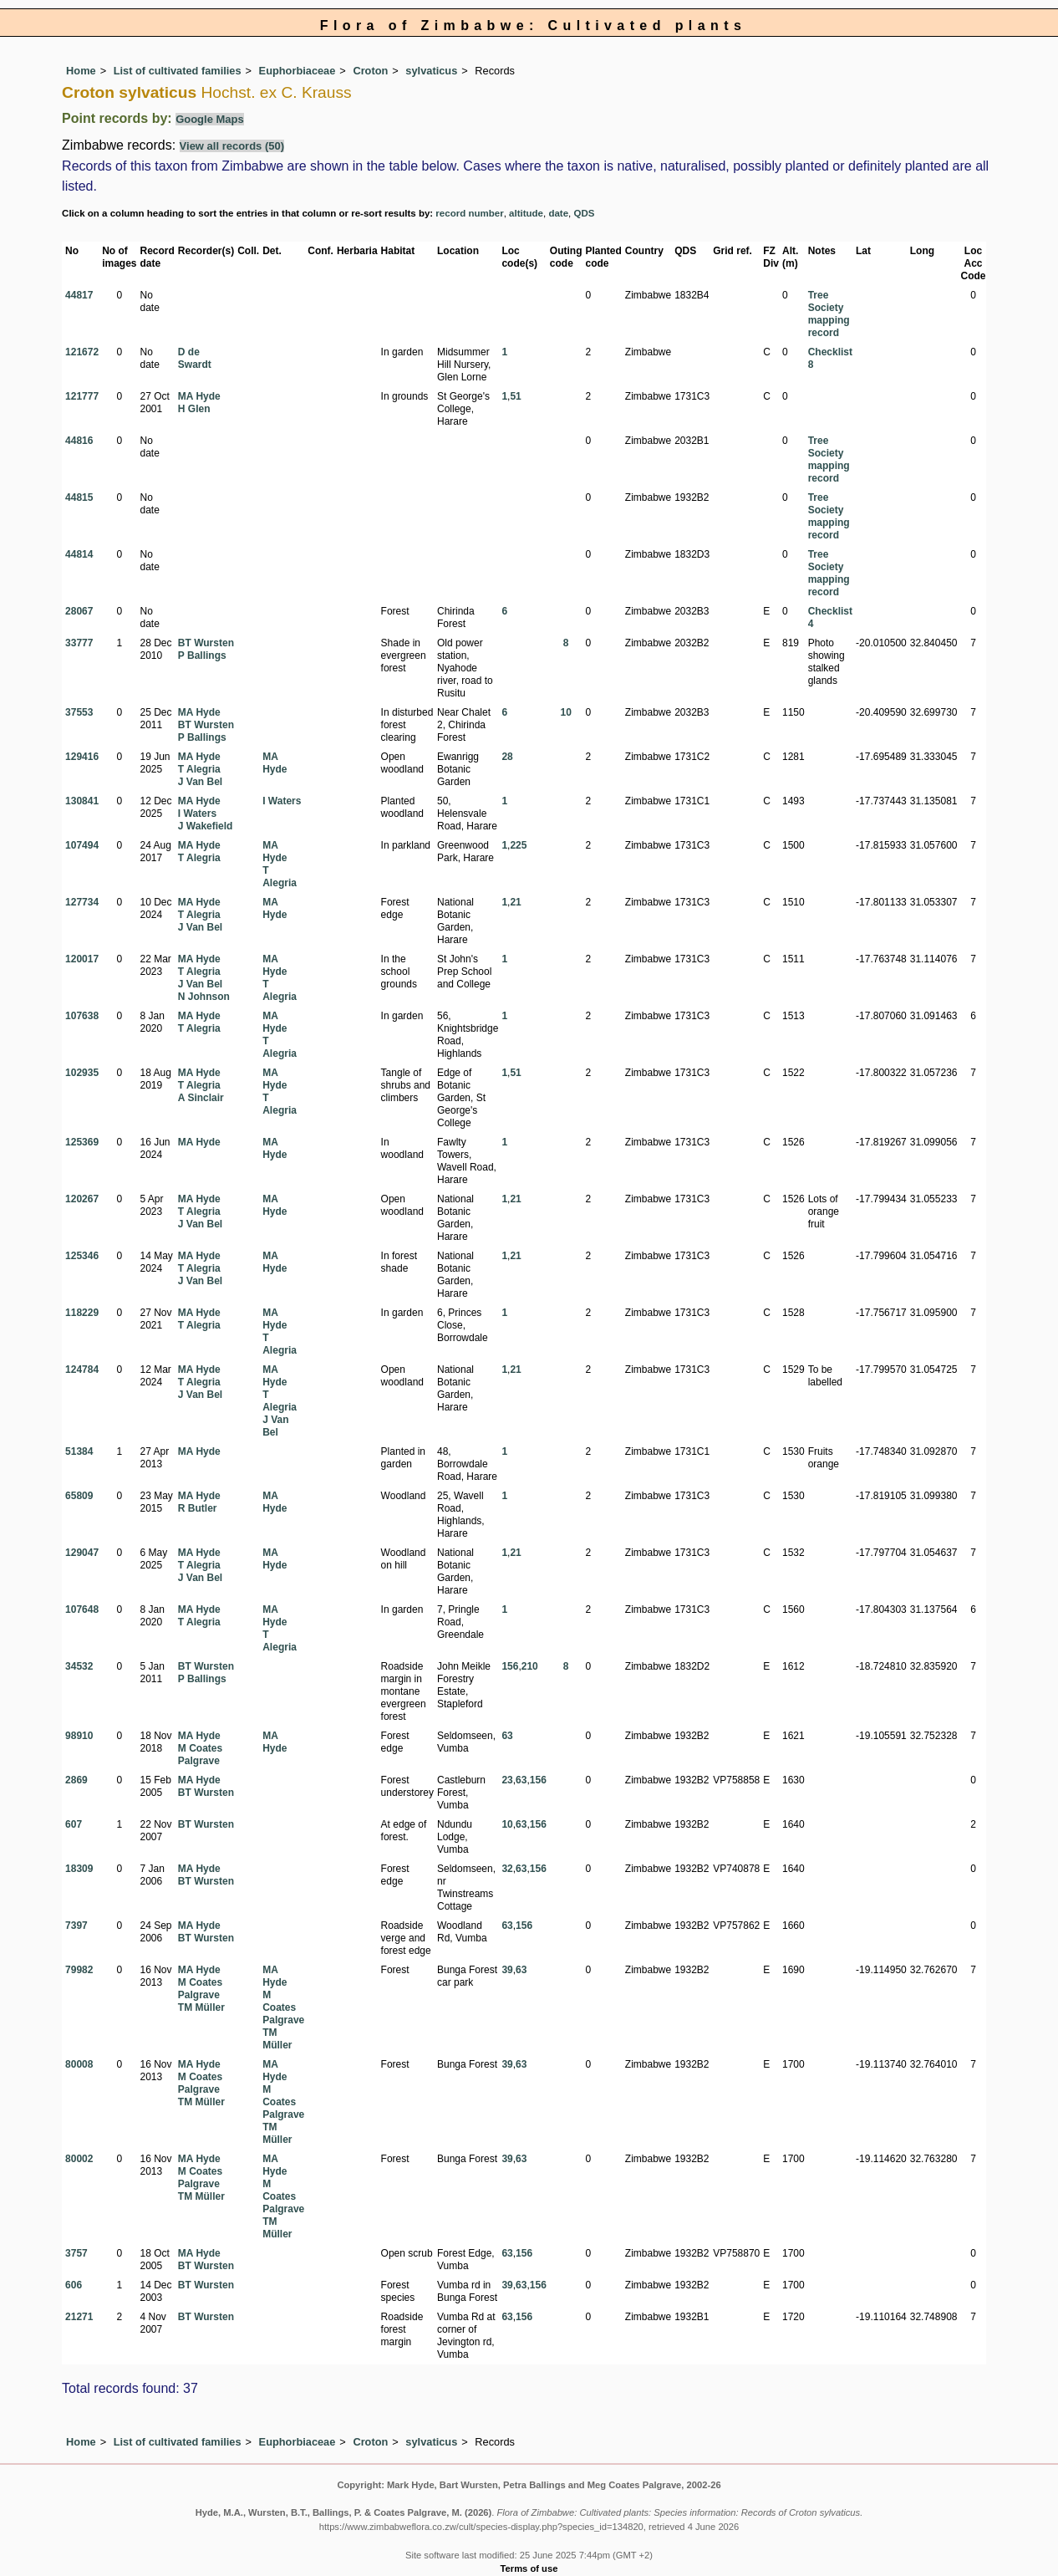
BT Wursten (206, 643)
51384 (79, 1451)
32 (506, 1869)
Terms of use (529, 2568)
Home (81, 70)
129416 (82, 757)
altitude (526, 213)
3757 (76, 2253)
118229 (82, 1313)
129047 (82, 1552)
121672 (82, 352)
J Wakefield (205, 826)
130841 (82, 801)
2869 (76, 1780)
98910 (79, 1736)
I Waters (197, 813)
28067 (79, 611)
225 (518, 845)
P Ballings (202, 655)
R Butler (197, 1508)
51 (515, 396)
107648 (82, 1609)
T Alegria (199, 769)
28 (506, 757)
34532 (79, 1666)
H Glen (194, 409)
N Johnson (204, 996)
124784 (82, 1369)
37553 (79, 712)
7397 (76, 1925)
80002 (79, 2159)
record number (469, 213)
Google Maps (209, 119)
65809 (79, 1496)
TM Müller (201, 2007)
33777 (79, 643)
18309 (79, 1869)
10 (565, 712)
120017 (82, 959)
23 (506, 1780)
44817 (79, 295)
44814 (79, 554)
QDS (584, 213)
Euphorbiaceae (297, 70)
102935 (82, 1073)
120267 (82, 1199)
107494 (82, 845)
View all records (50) (232, 146)
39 (506, 1970)
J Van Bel (200, 782)
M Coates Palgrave (200, 1754)
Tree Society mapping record (829, 314)
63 (506, 1736)
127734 (82, 902)
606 (73, 2285)
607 (73, 1824)
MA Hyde (199, 396)
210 (529, 1666)
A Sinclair (201, 1098)
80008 (79, 2064)
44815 (79, 497)
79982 (79, 1970)
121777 (82, 396)
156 (509, 1666)
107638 (82, 1016)
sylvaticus (431, 70)
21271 (79, 2317)
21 (515, 902)
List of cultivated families (178, 70)
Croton (370, 70)
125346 (82, 1256)
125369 (82, 1142)
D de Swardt (194, 358)
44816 (79, 440)
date (558, 213)
